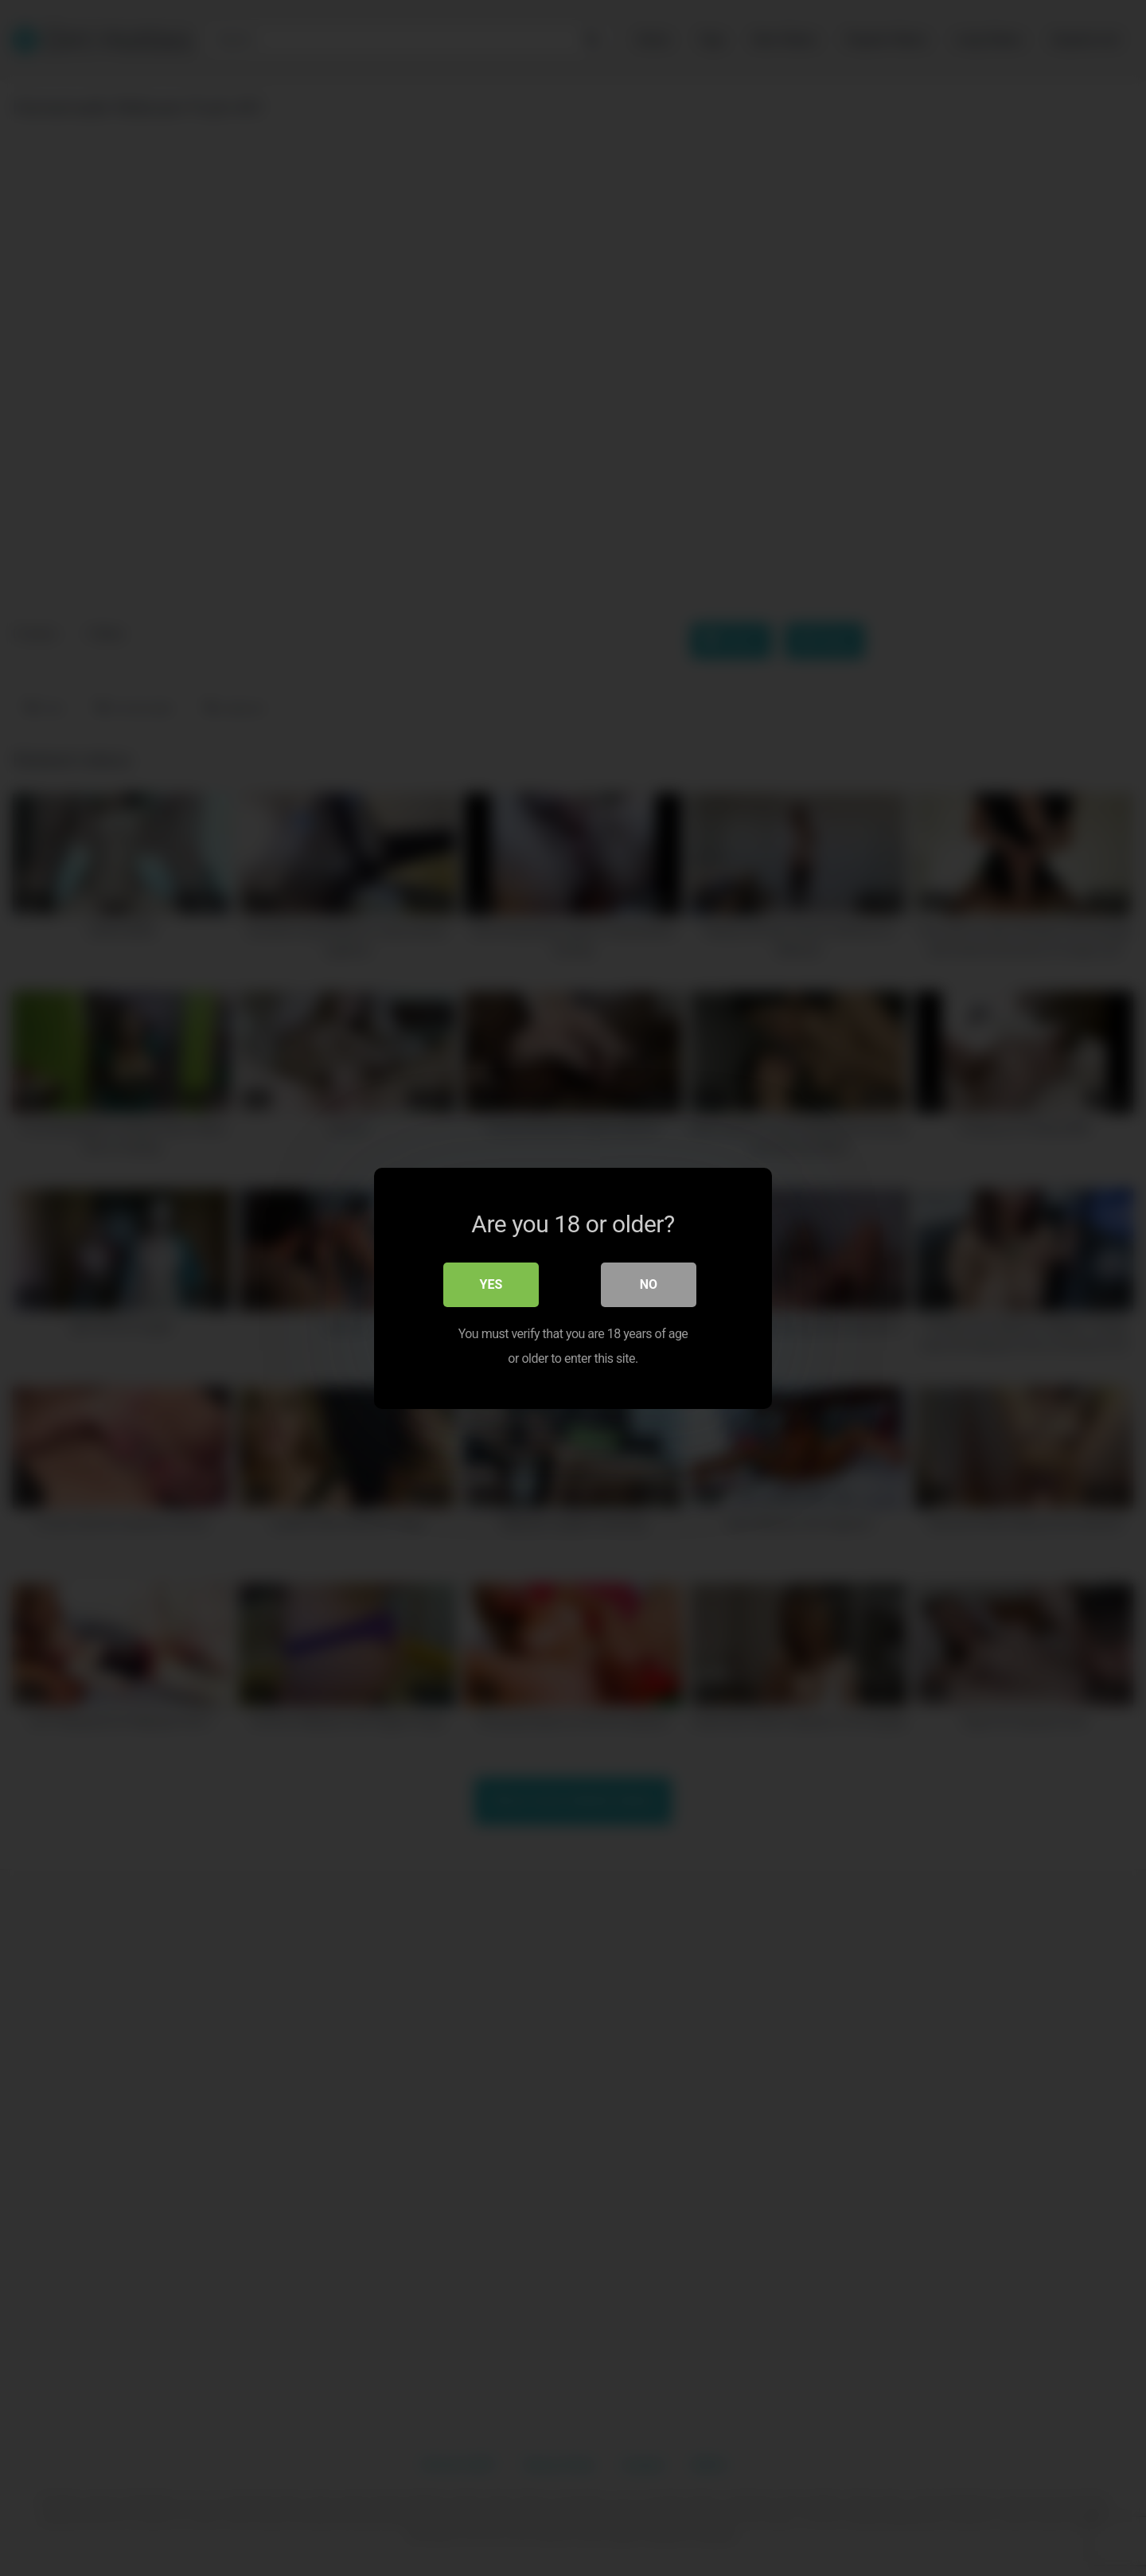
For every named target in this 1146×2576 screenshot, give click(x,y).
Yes (491, 1283)
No (648, 1283)
